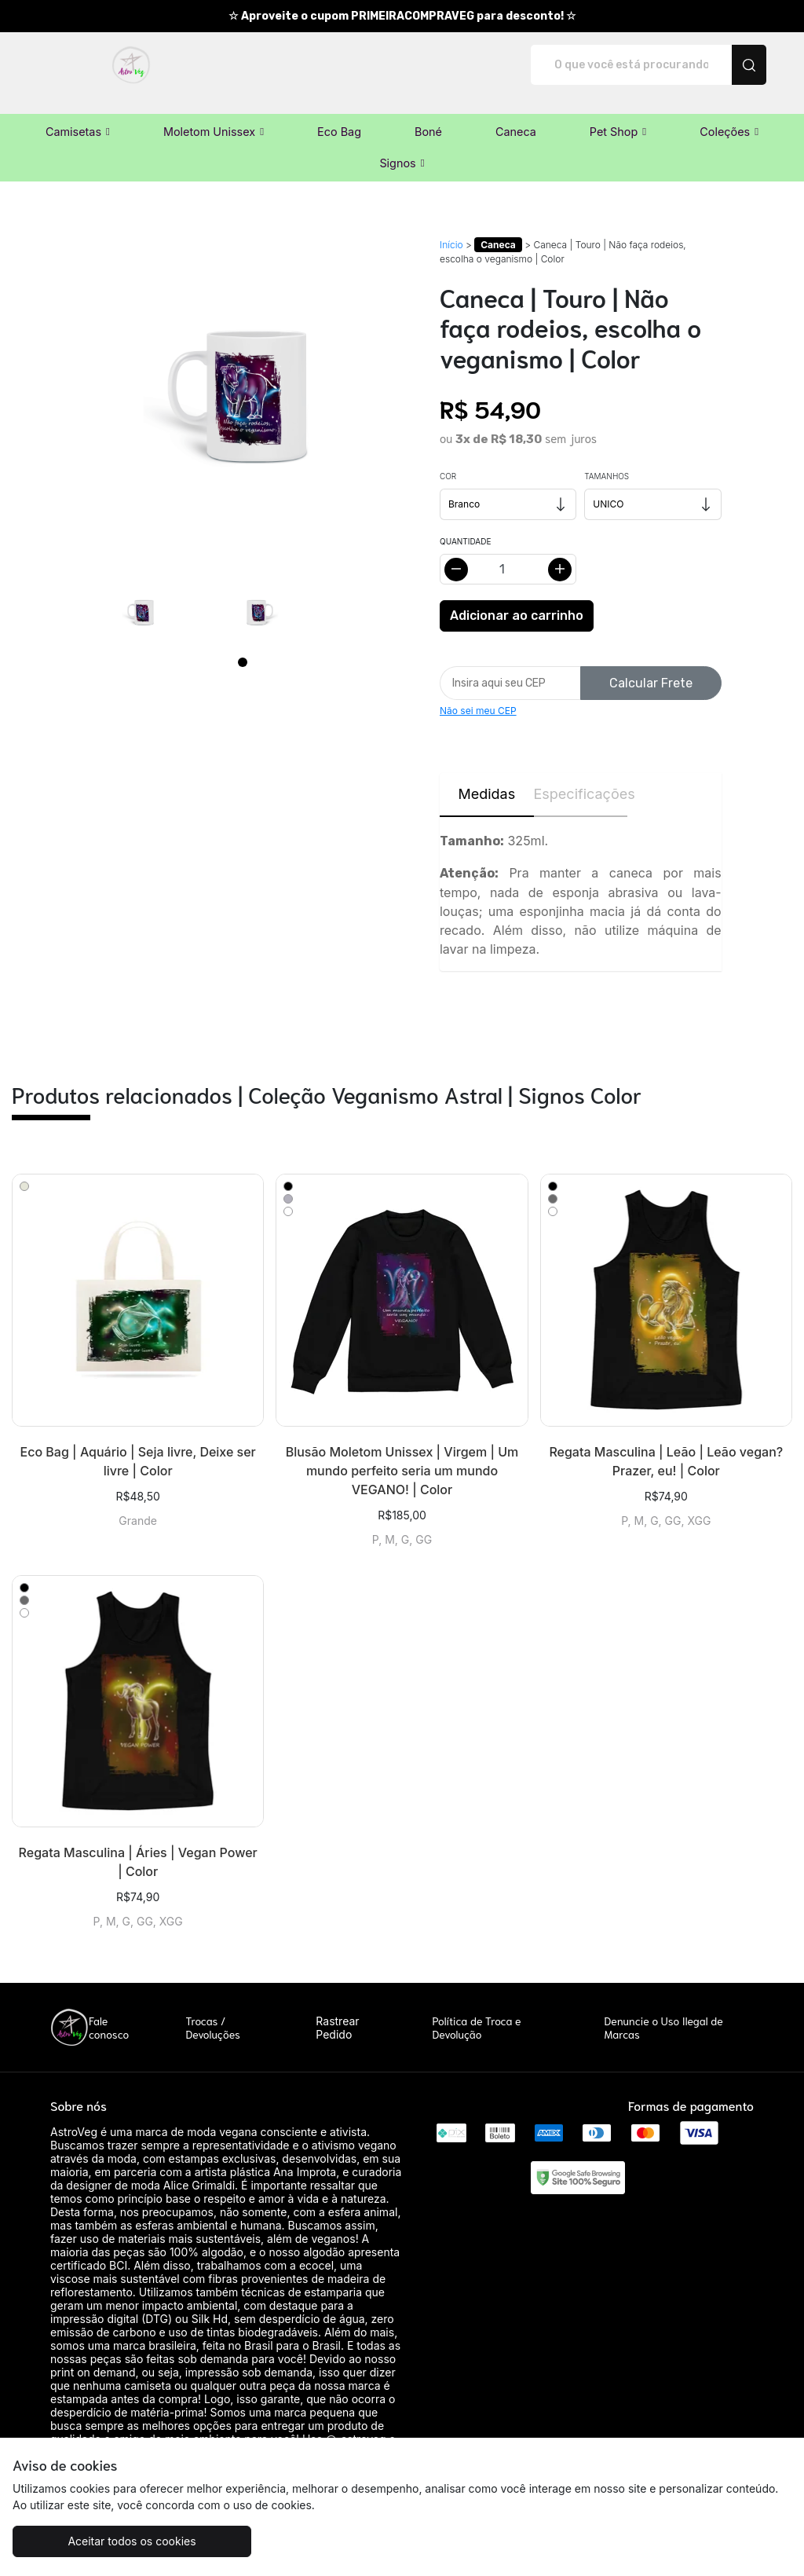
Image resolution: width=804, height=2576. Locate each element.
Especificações (581, 777)
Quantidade (465, 524)
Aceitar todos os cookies (110, 2541)
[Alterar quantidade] (508, 552)
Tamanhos (606, 459)
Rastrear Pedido (337, 2011)
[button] (77, 115)
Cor (448, 459)
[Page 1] (242, 645)
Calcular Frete (651, 666)
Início (451, 228)
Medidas (486, 777)
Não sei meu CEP (478, 694)
